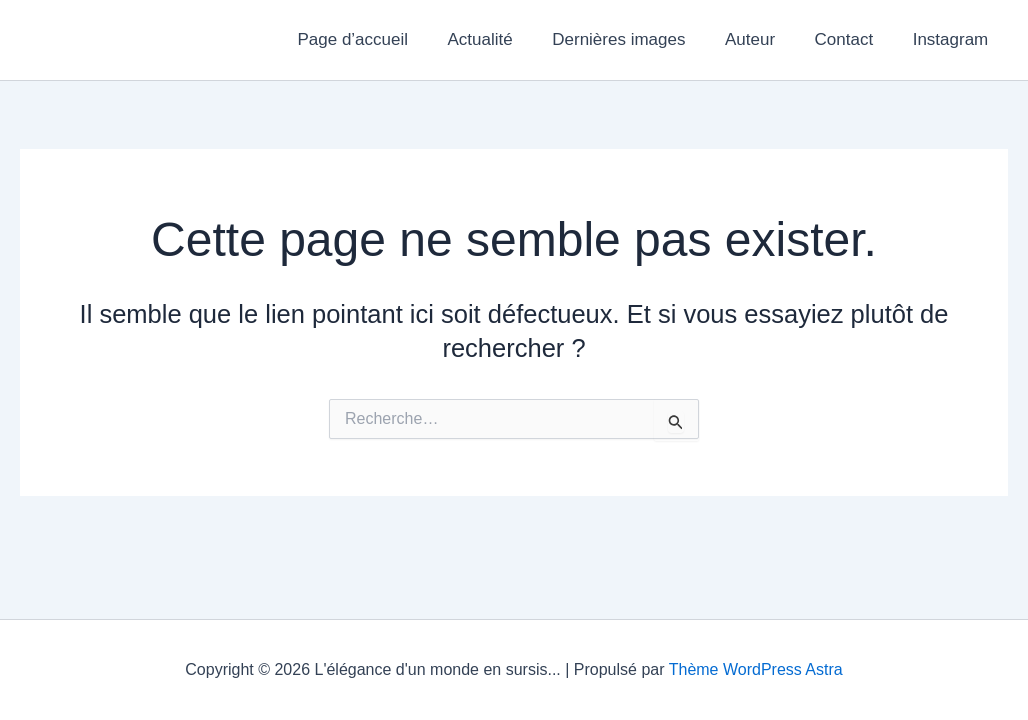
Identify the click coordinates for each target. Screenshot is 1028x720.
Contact (852, 39)
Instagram (953, 39)
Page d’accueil (383, 39)
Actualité (504, 39)
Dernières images (637, 39)
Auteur (764, 39)
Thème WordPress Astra (756, 669)
